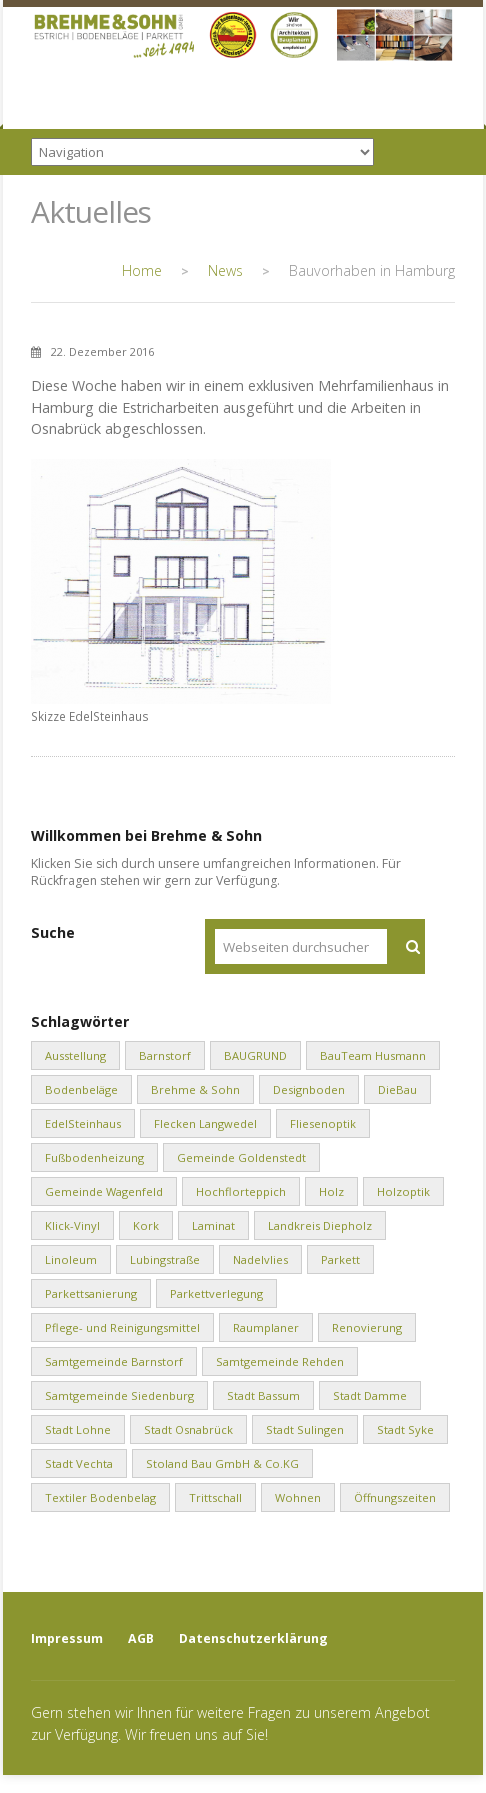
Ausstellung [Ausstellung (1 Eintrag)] (75, 1055)
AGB (141, 1638)
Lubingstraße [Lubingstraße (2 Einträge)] (165, 1259)
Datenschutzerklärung (253, 1638)
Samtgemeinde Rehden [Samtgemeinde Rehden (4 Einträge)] (280, 1361)
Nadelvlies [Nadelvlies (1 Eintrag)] (260, 1259)
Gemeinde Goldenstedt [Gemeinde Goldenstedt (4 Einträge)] (241, 1157)
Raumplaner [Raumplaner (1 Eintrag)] (266, 1327)
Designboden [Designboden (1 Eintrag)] (309, 1089)
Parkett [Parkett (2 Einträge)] (340, 1259)
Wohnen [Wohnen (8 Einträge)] (298, 1497)
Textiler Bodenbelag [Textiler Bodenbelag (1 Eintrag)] (100, 1497)
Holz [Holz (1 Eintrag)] (331, 1191)
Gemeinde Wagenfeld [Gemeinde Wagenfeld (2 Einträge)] (104, 1191)
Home (142, 270)
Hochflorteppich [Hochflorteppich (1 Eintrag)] (241, 1191)
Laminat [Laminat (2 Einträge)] (213, 1225)
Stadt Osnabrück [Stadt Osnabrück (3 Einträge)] (188, 1429)
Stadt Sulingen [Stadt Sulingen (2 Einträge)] (305, 1429)
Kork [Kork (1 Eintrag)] (146, 1225)
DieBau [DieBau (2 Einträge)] (397, 1089)
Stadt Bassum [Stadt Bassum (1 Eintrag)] (263, 1395)
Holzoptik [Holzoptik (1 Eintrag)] (403, 1191)
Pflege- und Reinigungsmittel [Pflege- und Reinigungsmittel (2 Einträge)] (122, 1327)
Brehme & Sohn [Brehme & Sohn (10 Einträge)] (195, 1089)
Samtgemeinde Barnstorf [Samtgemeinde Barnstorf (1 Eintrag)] (114, 1361)
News (225, 270)
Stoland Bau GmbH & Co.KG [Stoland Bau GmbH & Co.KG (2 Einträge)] (222, 1463)
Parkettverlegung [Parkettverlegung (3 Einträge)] (216, 1293)
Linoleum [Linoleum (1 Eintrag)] (71, 1259)
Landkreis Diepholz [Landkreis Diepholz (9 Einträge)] (320, 1225)
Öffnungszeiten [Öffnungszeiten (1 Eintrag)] (395, 1497)
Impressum (67, 1638)
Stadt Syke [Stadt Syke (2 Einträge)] (405, 1429)
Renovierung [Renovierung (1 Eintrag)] (367, 1327)
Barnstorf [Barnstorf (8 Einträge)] (165, 1055)
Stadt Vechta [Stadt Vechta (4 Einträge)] (79, 1463)
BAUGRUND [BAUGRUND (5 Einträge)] (255, 1055)
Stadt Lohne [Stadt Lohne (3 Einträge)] (78, 1429)
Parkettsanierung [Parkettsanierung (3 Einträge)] (91, 1293)
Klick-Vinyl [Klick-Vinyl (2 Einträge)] (72, 1225)
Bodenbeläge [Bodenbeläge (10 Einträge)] (81, 1089)
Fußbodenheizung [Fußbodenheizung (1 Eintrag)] (94, 1157)
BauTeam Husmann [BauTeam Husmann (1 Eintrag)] (373, 1055)
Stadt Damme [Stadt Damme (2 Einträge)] (370, 1395)
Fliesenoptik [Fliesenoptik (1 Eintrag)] (323, 1123)
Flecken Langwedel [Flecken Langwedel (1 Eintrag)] (205, 1123)
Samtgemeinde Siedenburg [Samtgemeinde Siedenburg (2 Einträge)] (119, 1395)
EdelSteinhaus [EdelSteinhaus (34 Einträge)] (83, 1123)
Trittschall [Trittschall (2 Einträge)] (215, 1497)
